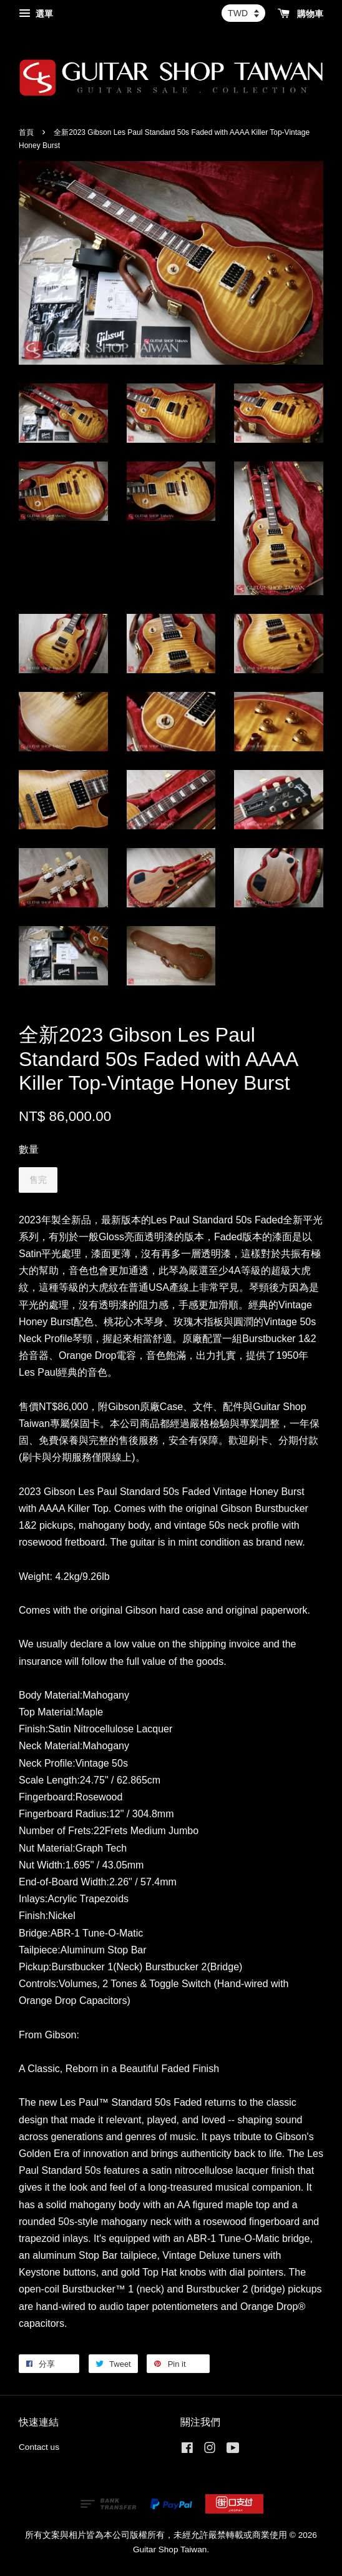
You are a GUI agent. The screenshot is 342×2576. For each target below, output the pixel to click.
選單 (36, 14)
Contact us (39, 2447)
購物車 (300, 14)
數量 (29, 1149)
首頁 (26, 132)
